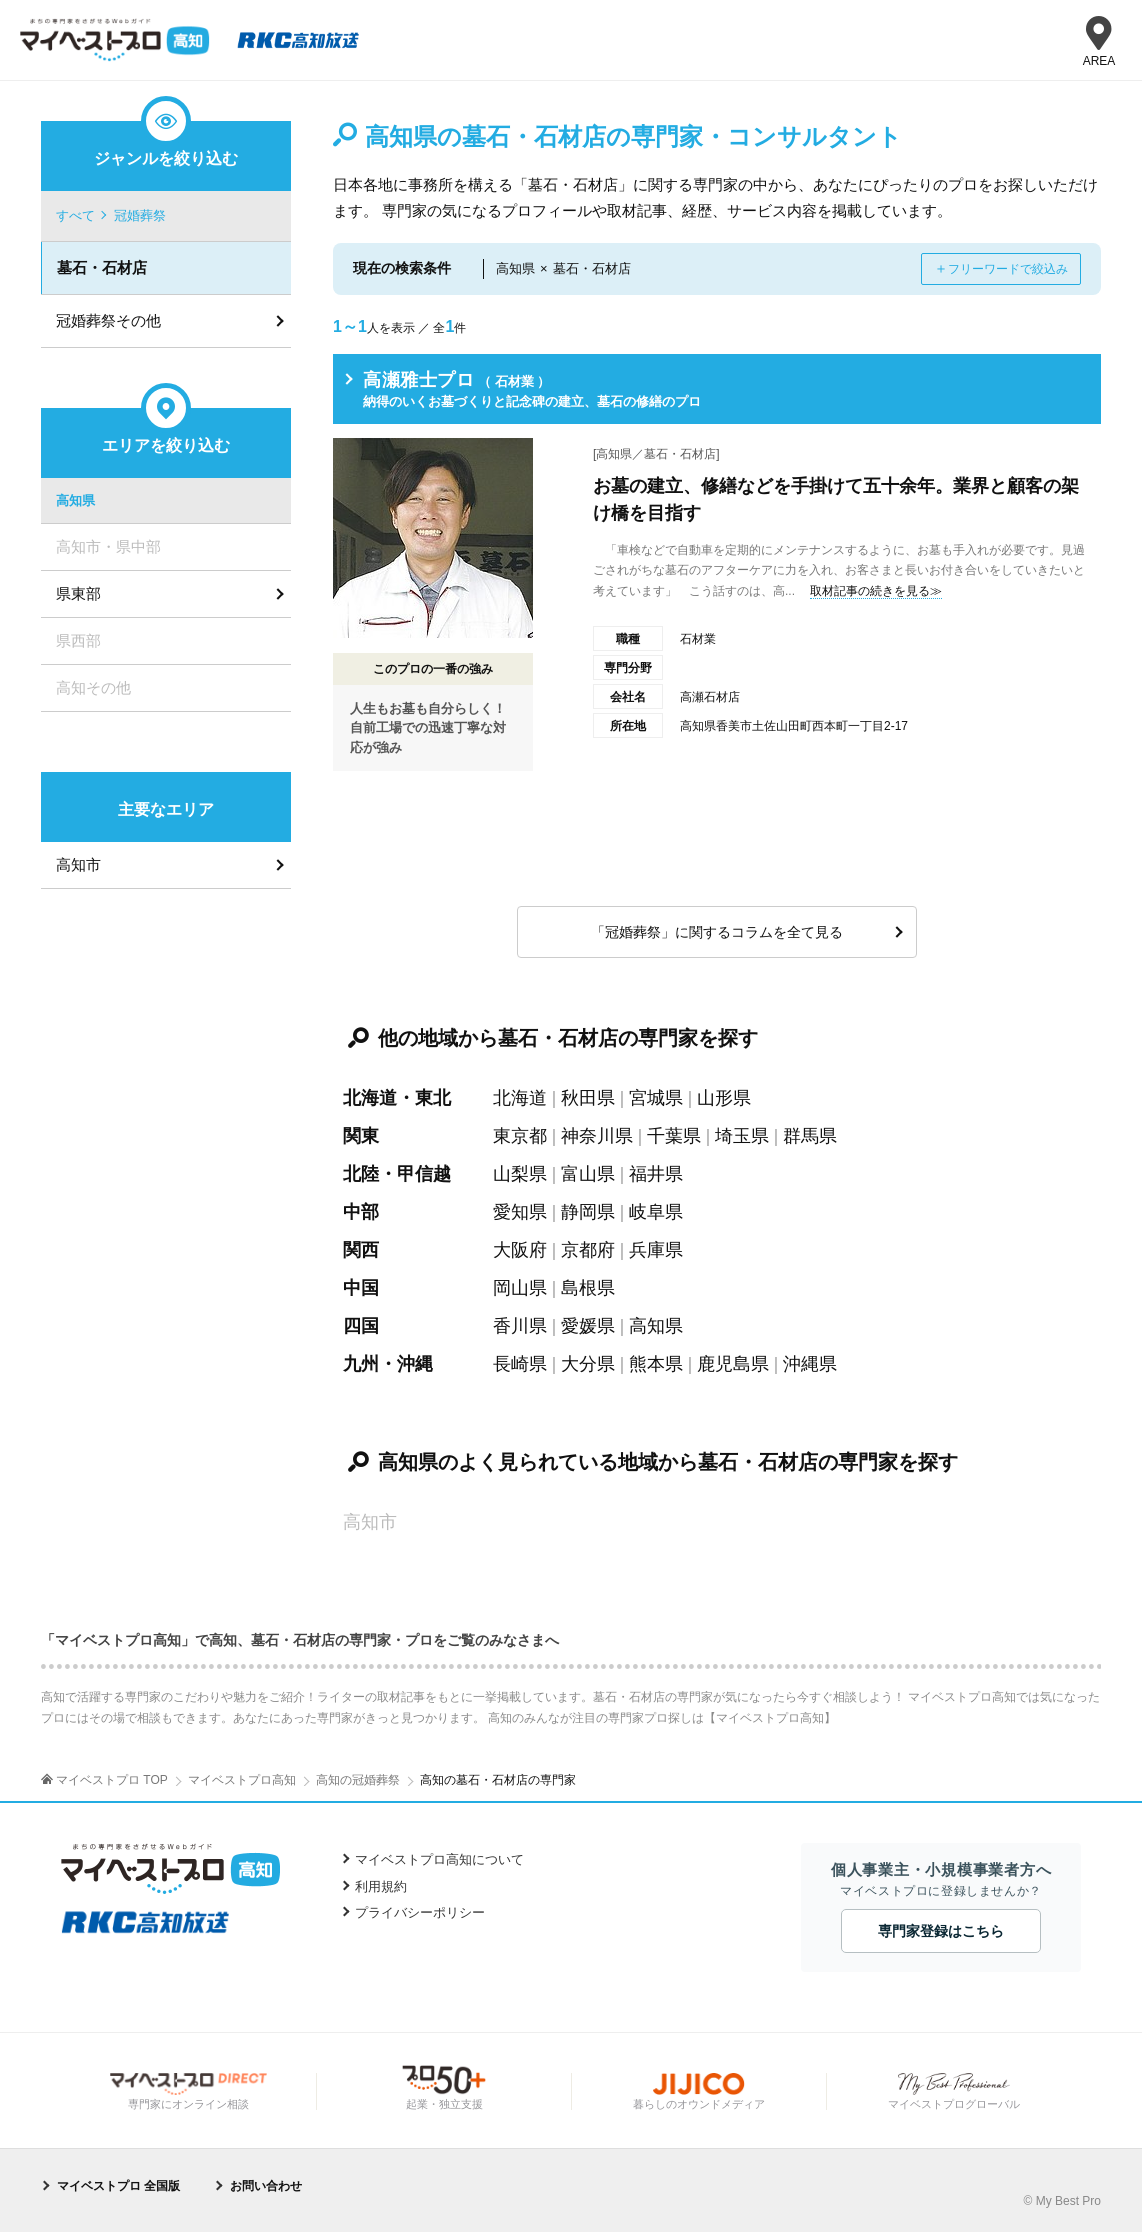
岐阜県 (656, 1212)
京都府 (588, 1250)
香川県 (520, 1326)
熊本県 (656, 1364)
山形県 (724, 1098)
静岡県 (588, 1212)
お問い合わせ (266, 2186)
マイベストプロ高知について (439, 1859)
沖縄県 (810, 1364)
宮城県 (656, 1098)
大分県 (588, 1364)
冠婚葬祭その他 (108, 320)
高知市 (78, 864)
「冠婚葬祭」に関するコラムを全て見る (717, 932)
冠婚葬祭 (140, 215)
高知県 (656, 1326)
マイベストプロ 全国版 (118, 2186)
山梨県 (520, 1174)
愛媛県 (588, 1326)
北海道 (520, 1098)
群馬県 (810, 1136)
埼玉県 (742, 1136)
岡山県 (520, 1288)
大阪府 (520, 1250)
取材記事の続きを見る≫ (876, 591)
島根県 (588, 1288)
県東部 (78, 593)
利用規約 (381, 1886)
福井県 (656, 1174)
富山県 (588, 1174)
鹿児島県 (733, 1364)
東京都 (520, 1136)
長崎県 (520, 1364)
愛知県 (520, 1212)
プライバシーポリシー (420, 1912)
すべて (75, 215)
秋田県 (588, 1098)
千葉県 (674, 1136)
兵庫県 (656, 1250)
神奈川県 (597, 1136)
